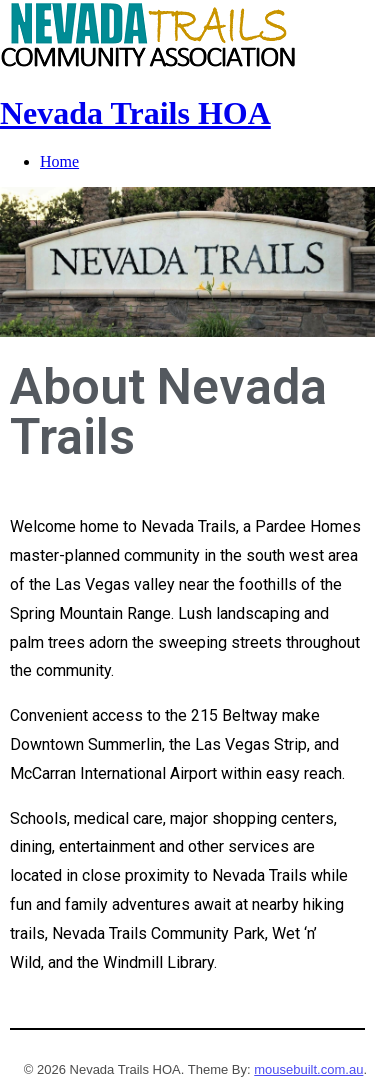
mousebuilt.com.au (308, 1069)
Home (59, 161)
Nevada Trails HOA (135, 113)
